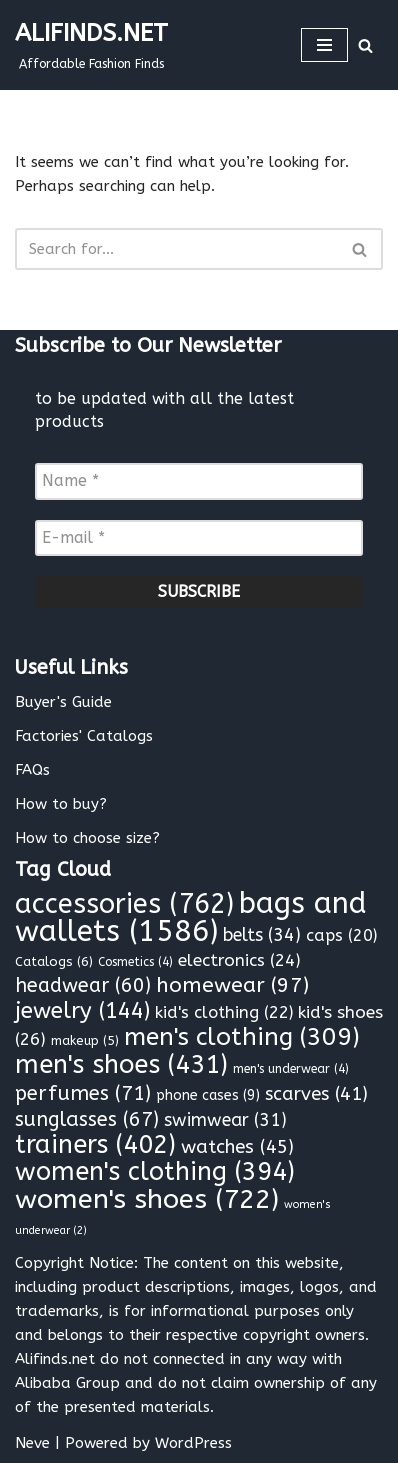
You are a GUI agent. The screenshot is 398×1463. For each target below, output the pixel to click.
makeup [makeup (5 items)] (85, 1040)
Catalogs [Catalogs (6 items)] (54, 961)
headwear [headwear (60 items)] (83, 985)
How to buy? (61, 804)
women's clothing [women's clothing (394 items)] (155, 1172)
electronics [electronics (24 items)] (239, 960)
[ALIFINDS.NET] (91, 45)
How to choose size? (87, 838)
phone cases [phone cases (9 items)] (208, 1095)
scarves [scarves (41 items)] (316, 1094)
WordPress (193, 1443)
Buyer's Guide (63, 702)
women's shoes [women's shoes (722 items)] (147, 1199)
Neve (32, 1443)
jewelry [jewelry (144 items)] (82, 1011)
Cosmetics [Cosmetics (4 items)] (135, 962)
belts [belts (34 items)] (262, 935)
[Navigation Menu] (324, 45)
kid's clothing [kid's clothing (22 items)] (224, 1012)
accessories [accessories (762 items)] (124, 904)
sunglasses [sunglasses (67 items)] (87, 1119)
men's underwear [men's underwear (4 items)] (291, 1069)
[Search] (365, 45)
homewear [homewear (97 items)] (232, 985)
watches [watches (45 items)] (237, 1147)
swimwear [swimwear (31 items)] (225, 1120)
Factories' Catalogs (84, 736)
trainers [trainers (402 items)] (95, 1145)
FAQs (32, 770)
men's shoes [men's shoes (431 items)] (121, 1065)
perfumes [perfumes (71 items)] (83, 1093)
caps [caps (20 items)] (341, 935)
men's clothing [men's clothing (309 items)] (242, 1036)
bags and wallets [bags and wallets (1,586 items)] (191, 917)
